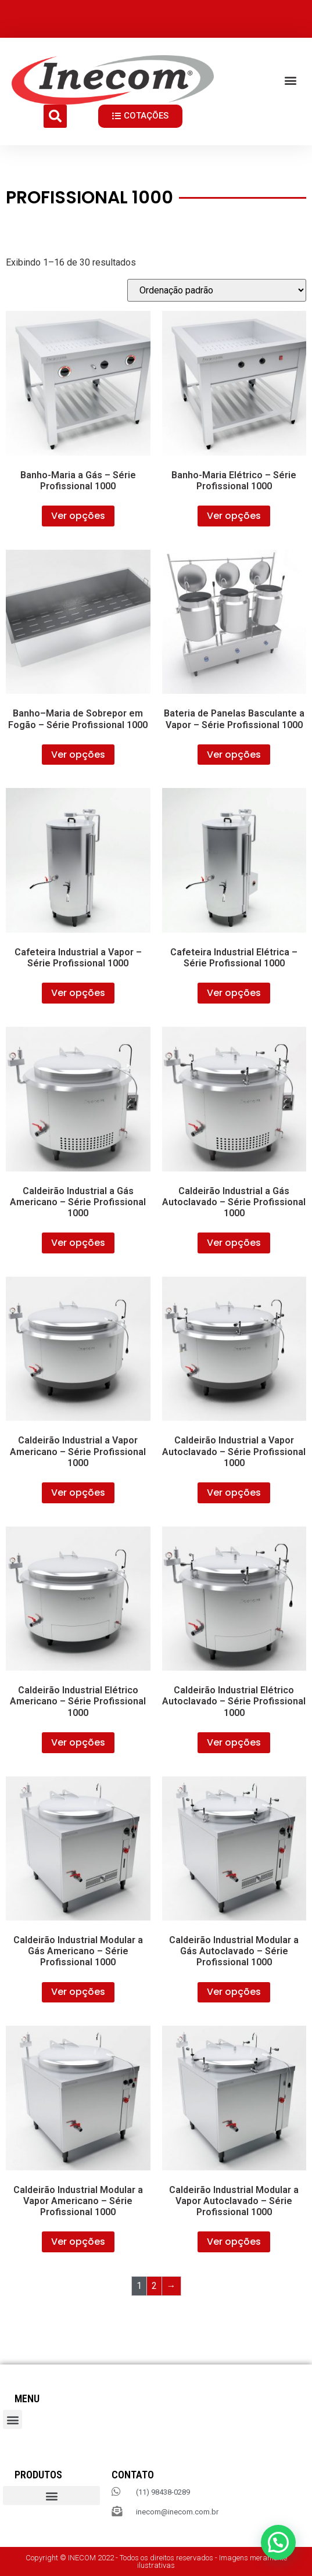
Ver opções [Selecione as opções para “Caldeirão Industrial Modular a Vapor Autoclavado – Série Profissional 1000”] (234, 2241)
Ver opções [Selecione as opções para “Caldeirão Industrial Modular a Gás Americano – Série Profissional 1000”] (78, 1991)
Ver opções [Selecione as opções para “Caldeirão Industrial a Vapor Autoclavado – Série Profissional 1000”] (234, 1492)
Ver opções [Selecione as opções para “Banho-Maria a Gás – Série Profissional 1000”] (78, 515)
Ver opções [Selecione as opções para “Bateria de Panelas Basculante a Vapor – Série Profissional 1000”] (234, 754)
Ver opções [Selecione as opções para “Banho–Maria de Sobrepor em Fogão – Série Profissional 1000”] (78, 754)
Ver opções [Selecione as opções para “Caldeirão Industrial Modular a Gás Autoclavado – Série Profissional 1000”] (234, 1991)
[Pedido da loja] (216, 290)
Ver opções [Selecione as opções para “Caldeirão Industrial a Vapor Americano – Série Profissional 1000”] (78, 1492)
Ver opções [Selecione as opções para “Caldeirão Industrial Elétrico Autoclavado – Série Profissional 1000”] (234, 1742)
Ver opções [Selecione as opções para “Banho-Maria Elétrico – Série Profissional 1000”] (234, 515)
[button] (290, 79)
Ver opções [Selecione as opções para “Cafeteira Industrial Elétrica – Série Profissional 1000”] (234, 992)
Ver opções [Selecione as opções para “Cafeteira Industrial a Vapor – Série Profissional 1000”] (78, 992)
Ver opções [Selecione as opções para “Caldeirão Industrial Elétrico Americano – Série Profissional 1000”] (78, 1742)
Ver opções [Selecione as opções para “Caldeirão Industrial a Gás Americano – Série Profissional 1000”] (78, 1242)
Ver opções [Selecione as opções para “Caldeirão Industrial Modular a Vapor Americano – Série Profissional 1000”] (78, 2241)
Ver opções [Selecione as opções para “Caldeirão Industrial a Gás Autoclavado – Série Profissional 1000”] (234, 1242)
